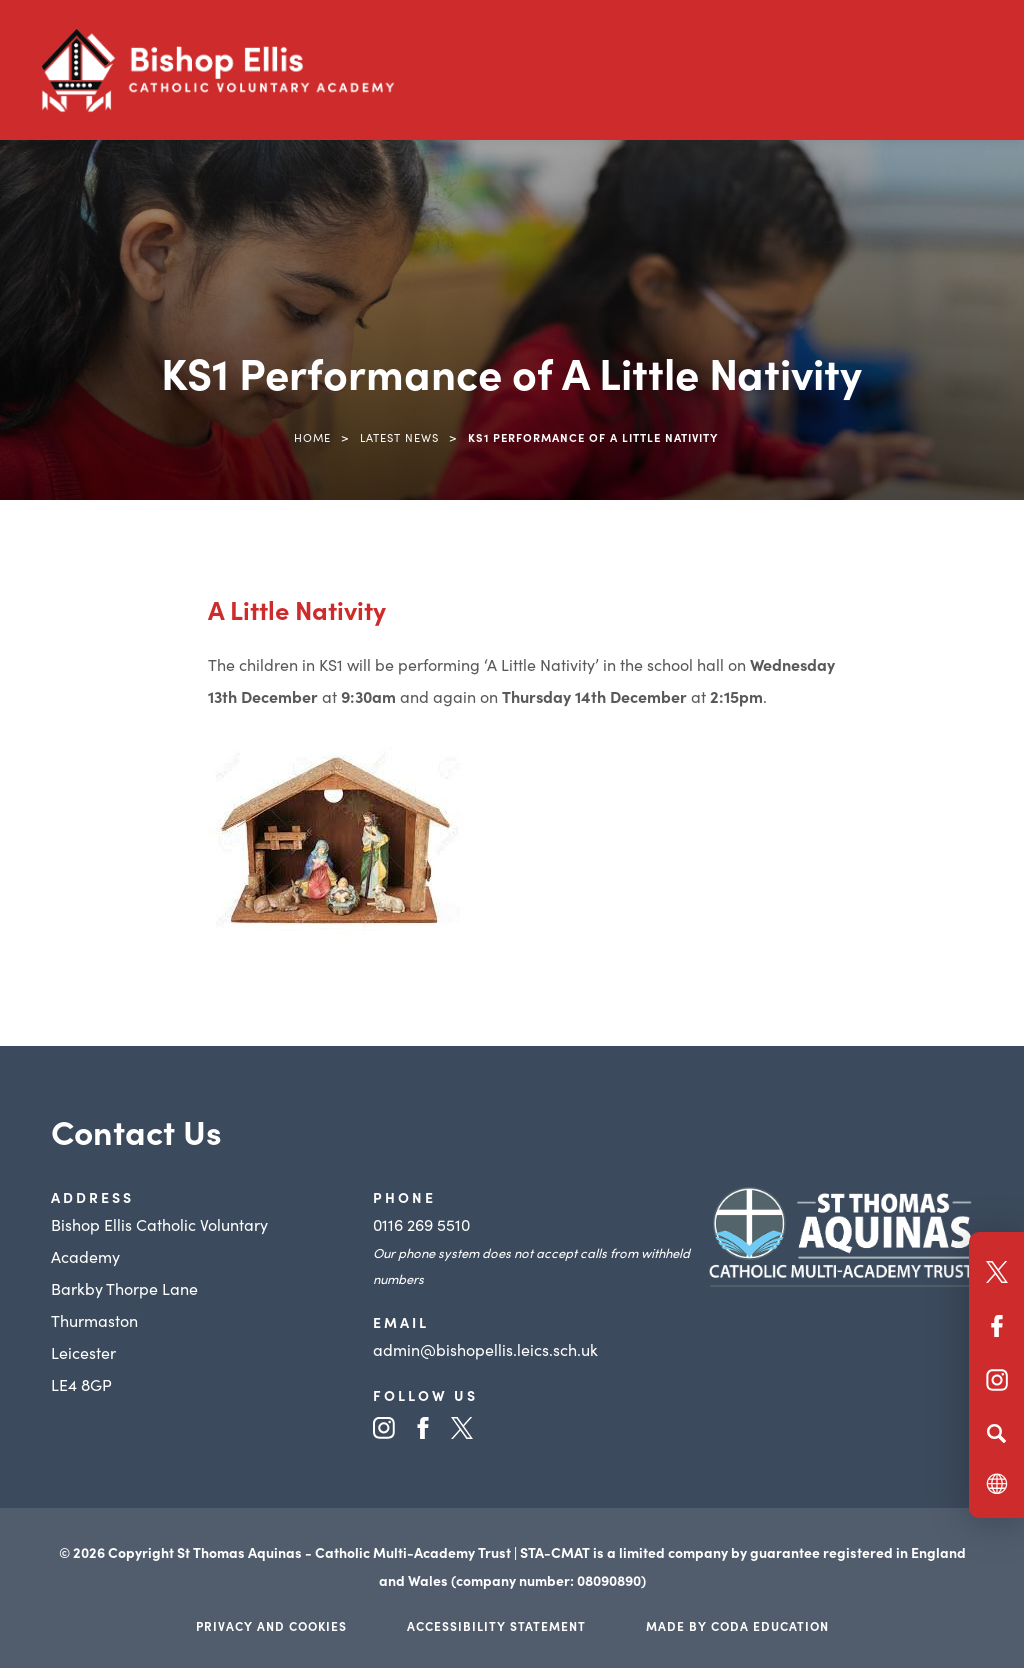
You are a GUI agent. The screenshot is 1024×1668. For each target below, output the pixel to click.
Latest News (399, 437)
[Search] (996, 1433)
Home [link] (312, 437)
